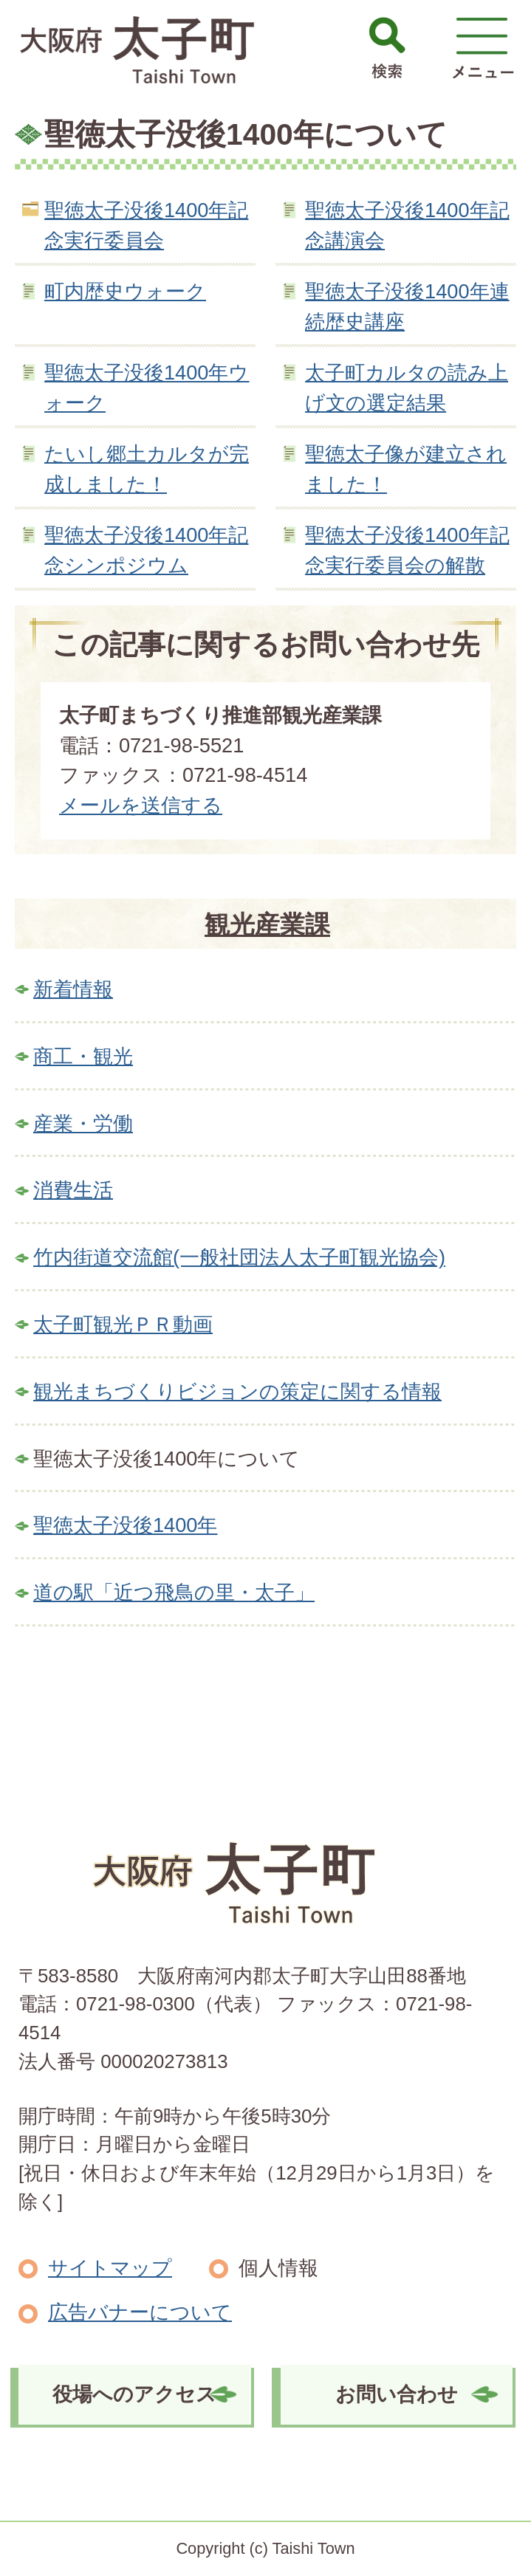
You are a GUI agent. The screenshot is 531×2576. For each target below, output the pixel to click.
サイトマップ (110, 2267)
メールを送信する (140, 805)
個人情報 (278, 2267)
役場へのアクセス (134, 2394)
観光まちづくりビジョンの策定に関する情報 (237, 1391)
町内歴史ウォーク (125, 291)
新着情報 (73, 989)
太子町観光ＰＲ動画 (123, 1324)
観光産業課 (267, 924)
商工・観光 (83, 1056)
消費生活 (73, 1189)
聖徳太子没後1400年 (125, 1525)
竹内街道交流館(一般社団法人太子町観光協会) (239, 1257)
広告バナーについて (140, 2312)
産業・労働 (83, 1123)
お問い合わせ (396, 2394)
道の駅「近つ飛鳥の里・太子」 (174, 1592)
